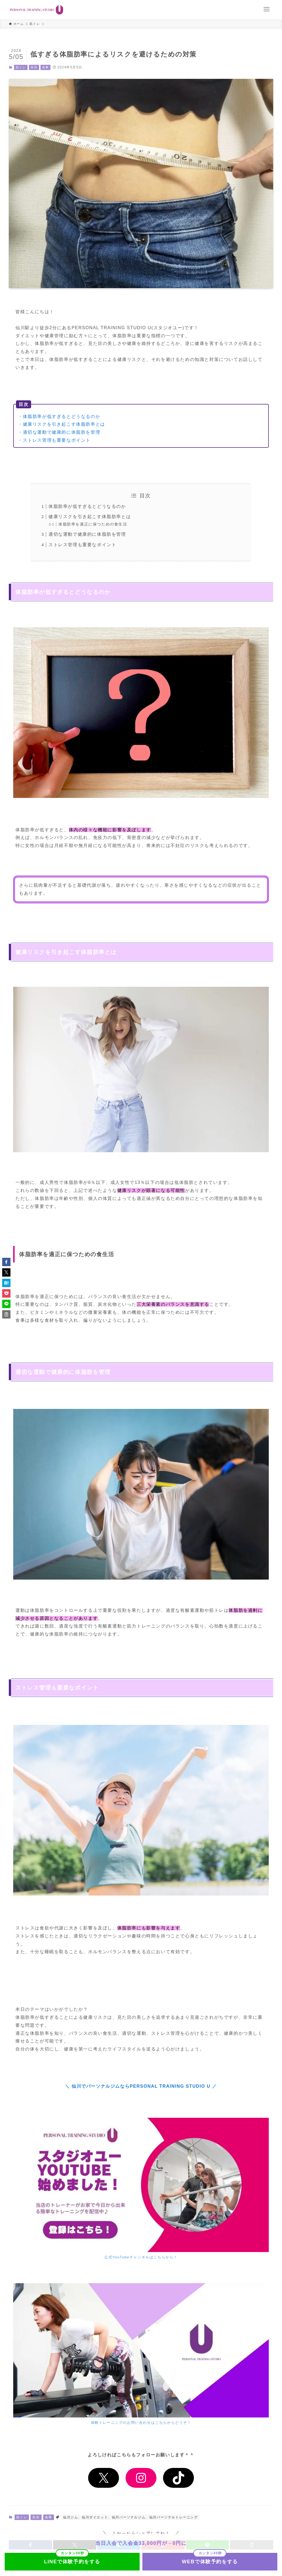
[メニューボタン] (266, 9)
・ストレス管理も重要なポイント (54, 440)
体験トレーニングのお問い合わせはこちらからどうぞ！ (141, 2422)
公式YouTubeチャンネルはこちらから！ (141, 2257)
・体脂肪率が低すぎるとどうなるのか (59, 416)
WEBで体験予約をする (210, 2561)
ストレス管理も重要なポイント (82, 544)
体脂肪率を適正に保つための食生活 (92, 524)
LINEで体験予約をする (72, 2561)
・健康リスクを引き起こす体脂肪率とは (61, 424)
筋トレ (21, 67)
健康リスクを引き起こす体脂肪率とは (89, 516)
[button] (6, 1262)
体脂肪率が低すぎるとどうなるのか (87, 506)
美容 (34, 67)
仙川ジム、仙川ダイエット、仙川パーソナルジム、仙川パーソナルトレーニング (130, 2517)
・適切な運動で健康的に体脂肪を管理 (59, 432)
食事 (45, 67)
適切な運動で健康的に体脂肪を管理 (87, 534)
